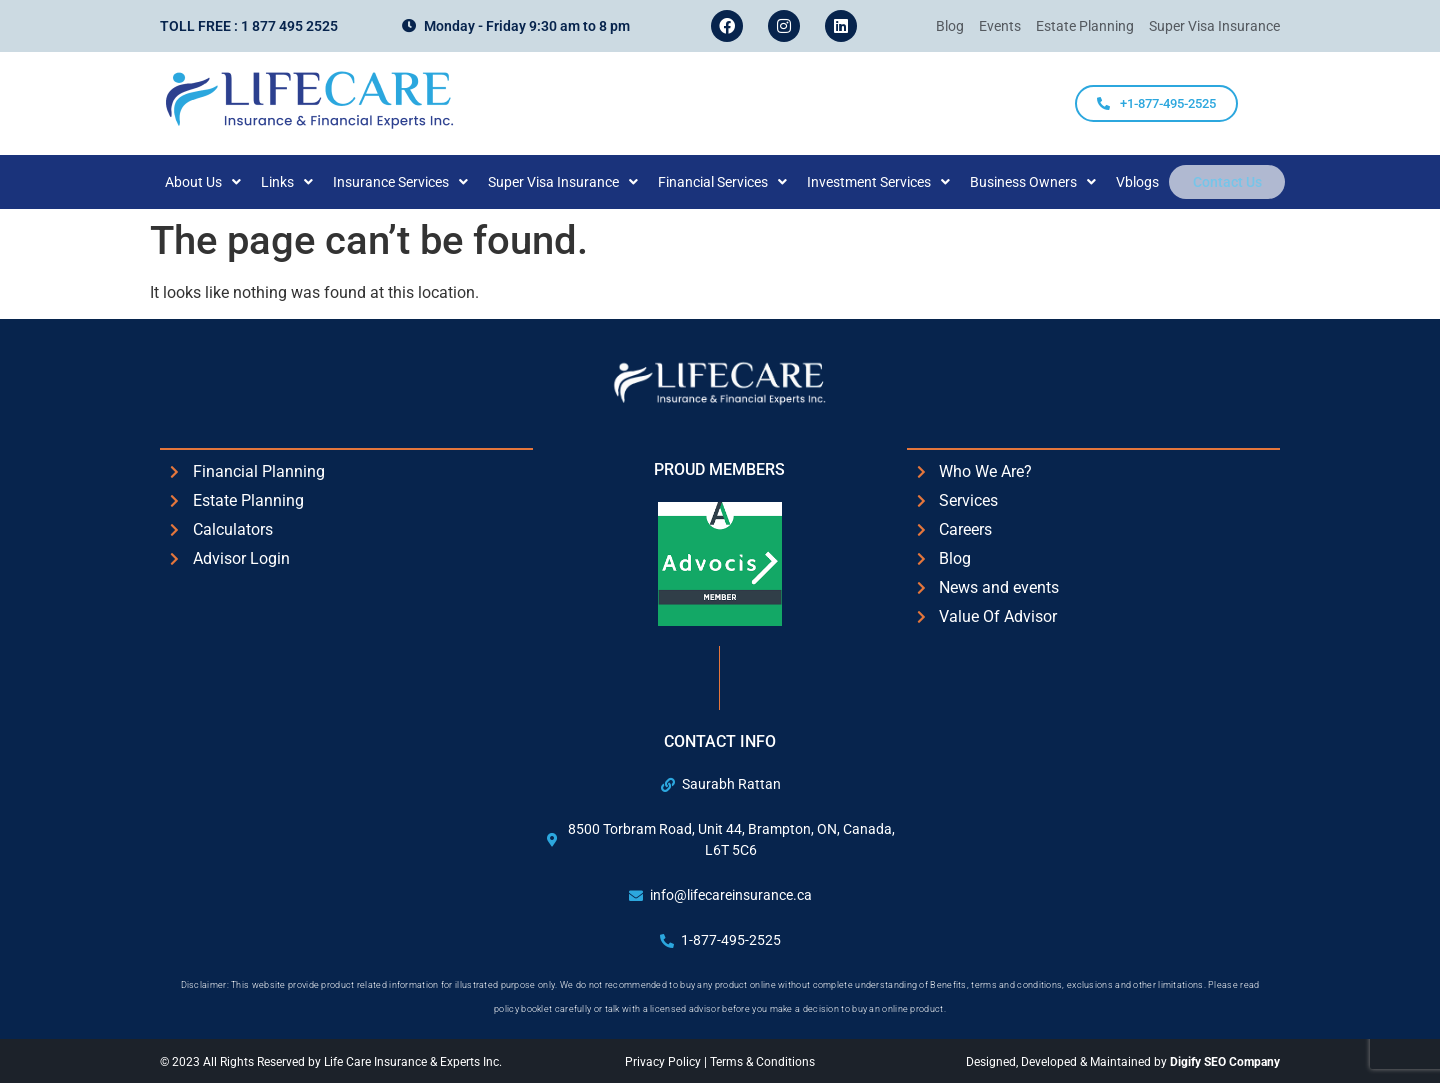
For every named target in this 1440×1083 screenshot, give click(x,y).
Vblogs (1151, 182)
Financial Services (736, 182)
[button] (217, 182)
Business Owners (1047, 182)
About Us (217, 182)
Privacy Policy (664, 1062)
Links (301, 182)
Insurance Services (414, 182)
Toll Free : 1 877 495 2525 (249, 26)
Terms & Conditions (762, 1062)
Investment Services (892, 182)
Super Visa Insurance (577, 182)
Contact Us (1227, 182)
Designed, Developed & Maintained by (1123, 1062)
